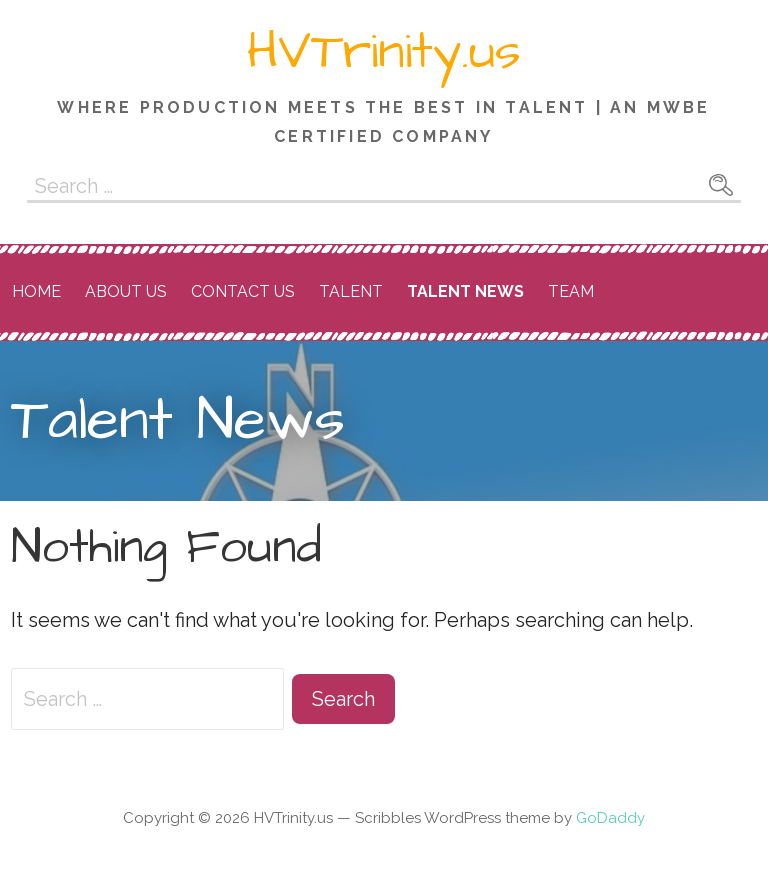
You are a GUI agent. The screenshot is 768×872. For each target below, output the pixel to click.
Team (571, 291)
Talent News (465, 291)
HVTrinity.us (384, 52)
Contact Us (243, 291)
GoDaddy (610, 818)
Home (36, 291)
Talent (351, 291)
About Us (126, 291)
